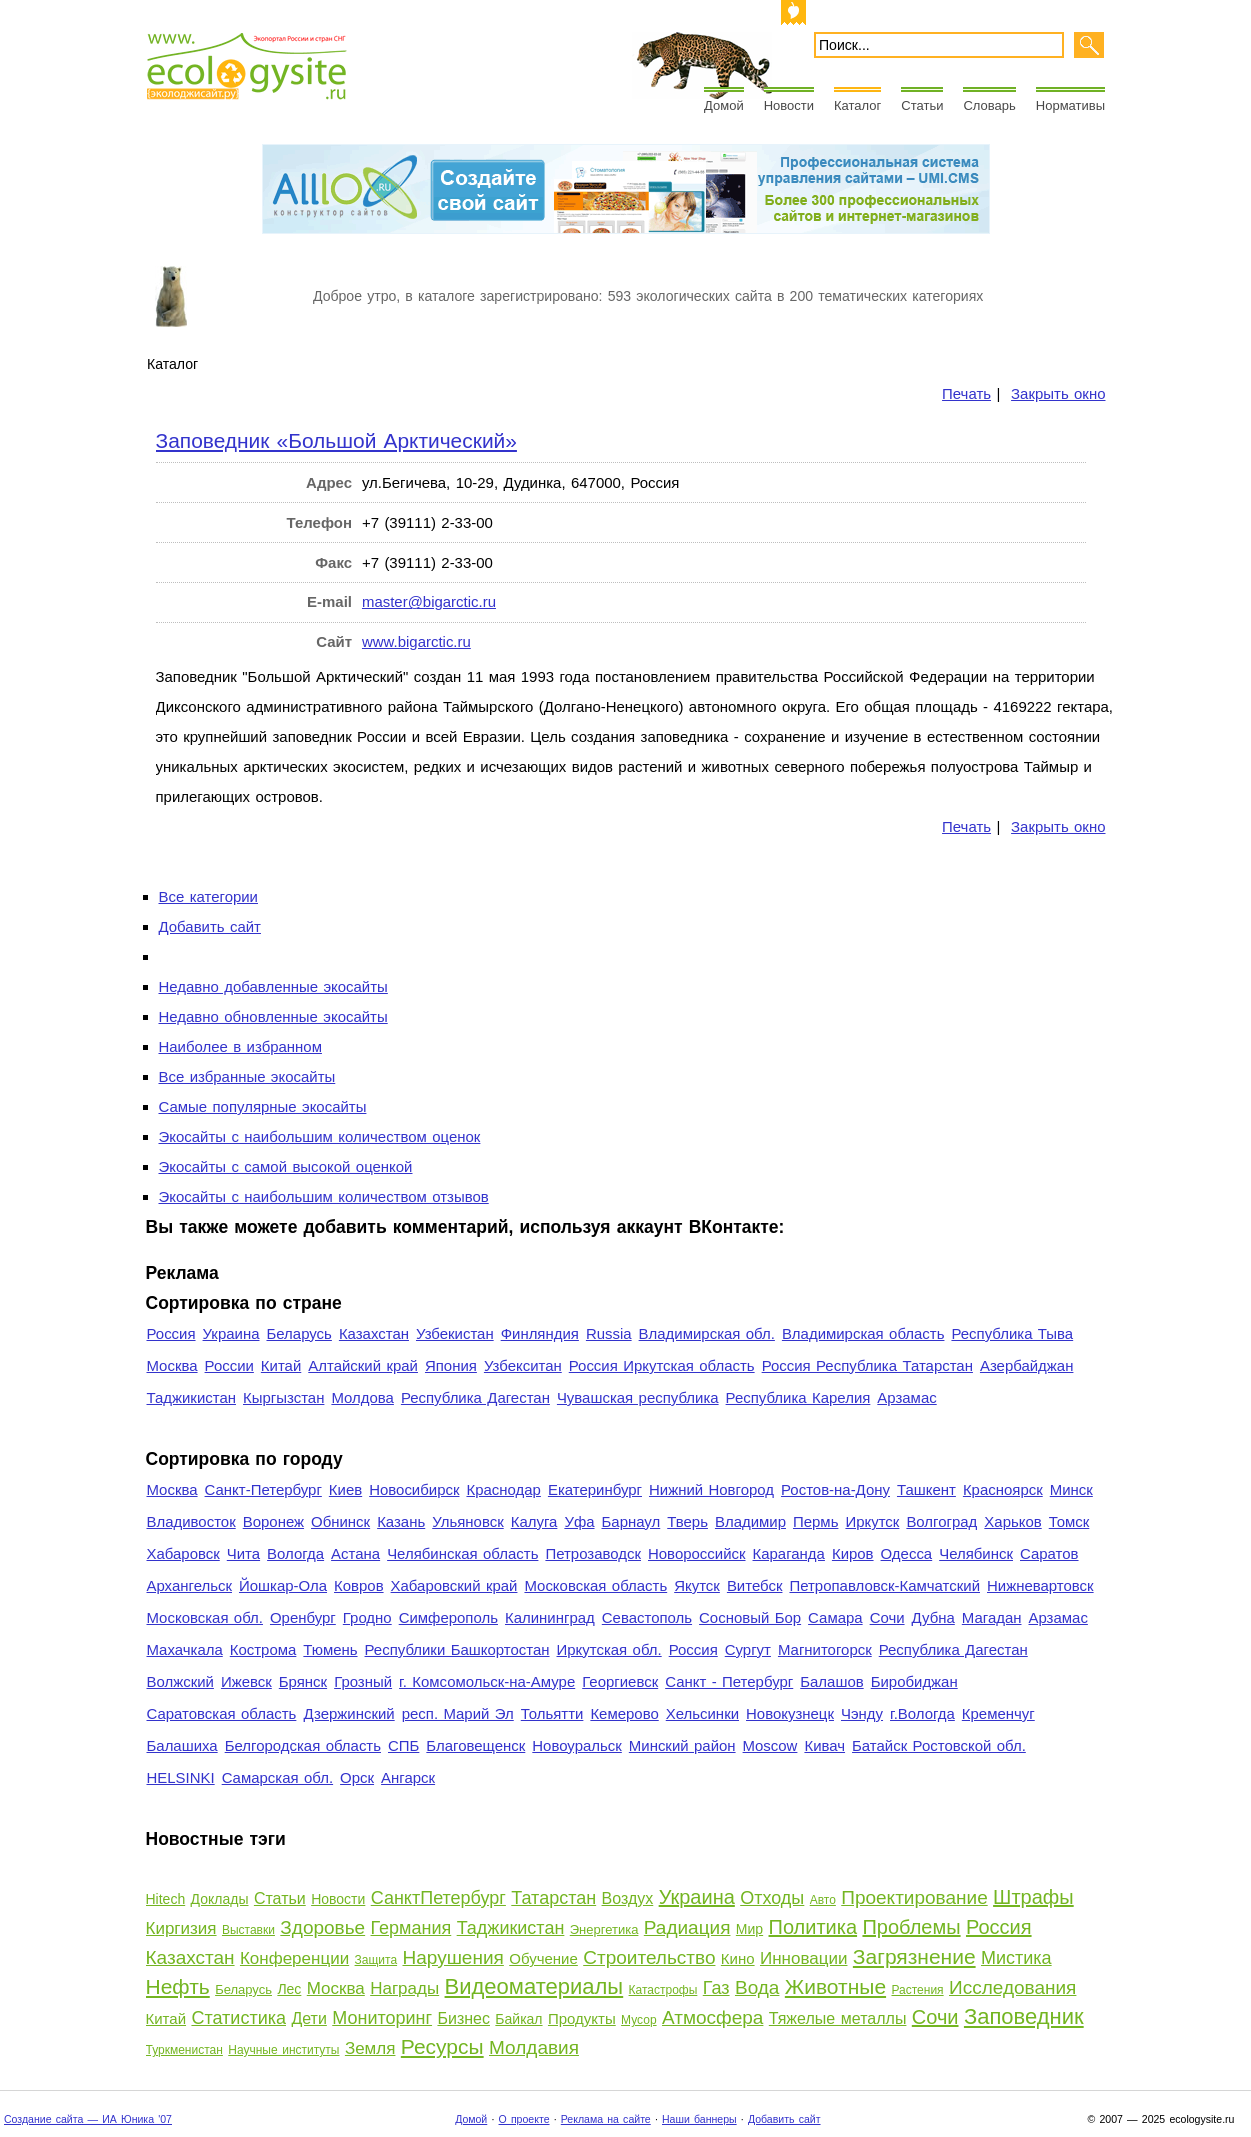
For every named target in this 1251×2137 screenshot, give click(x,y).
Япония (451, 1365)
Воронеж (273, 1521)
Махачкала (185, 1649)
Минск (1071, 1489)
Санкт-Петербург (263, 1489)
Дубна (933, 1617)
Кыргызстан (283, 1397)
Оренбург (303, 1617)
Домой (724, 105)
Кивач (824, 1745)
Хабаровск (183, 1553)
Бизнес (463, 2018)
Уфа (579, 1521)
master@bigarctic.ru (429, 601)
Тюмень (330, 1649)
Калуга (534, 1521)
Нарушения (452, 1957)
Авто (823, 1900)
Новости (789, 105)
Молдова (362, 1397)
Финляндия (540, 1333)
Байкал (518, 2019)
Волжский (180, 1681)
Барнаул (631, 1521)
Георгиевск (620, 1681)
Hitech (166, 1899)
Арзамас (906, 1397)
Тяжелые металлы (838, 2018)
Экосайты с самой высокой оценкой (286, 1166)
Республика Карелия (798, 1397)
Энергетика (604, 1929)
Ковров (359, 1585)
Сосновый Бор (750, 1617)
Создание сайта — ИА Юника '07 (88, 2119)
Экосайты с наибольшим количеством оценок (320, 1136)
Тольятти (552, 1713)
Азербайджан (1027, 1365)
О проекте (524, 2119)
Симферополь (448, 1617)
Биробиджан (914, 1681)
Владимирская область (863, 1333)
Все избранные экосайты (247, 1076)
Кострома (263, 1649)
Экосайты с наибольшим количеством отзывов (324, 1196)
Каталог (857, 105)
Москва (172, 1365)
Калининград (550, 1617)
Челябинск (976, 1553)
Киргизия (181, 1928)
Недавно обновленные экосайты (273, 1016)
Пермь (815, 1521)
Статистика (238, 2018)
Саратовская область (222, 1713)
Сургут (748, 1649)
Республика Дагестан (475, 1397)
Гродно (367, 1617)
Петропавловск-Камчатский (884, 1585)
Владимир (750, 1521)
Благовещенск (475, 1745)
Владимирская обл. (707, 1333)
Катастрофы (663, 1990)
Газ (716, 1988)
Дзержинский (348, 1713)
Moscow (770, 1745)
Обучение (543, 1958)
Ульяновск (467, 1521)
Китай (281, 1365)
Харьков (1012, 1521)
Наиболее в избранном (240, 1046)
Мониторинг (382, 2018)
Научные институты (283, 2050)
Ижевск (246, 1681)
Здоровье (322, 1927)
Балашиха (182, 1745)
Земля (370, 2048)
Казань (401, 1521)
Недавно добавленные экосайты (273, 986)
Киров (853, 1553)
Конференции (294, 1958)
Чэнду (862, 1713)
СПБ (403, 1745)
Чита (243, 1553)
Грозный (363, 1681)
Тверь (687, 1521)
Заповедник (1024, 2016)
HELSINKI (181, 1777)
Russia (609, 1333)
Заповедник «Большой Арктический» (336, 440)
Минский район (682, 1745)
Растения (917, 1990)
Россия (171, 1333)
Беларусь (298, 1333)
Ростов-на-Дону (835, 1489)
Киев (345, 1489)
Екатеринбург (595, 1489)
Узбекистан (455, 1333)
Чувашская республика (638, 1397)
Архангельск (189, 1585)
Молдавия (534, 2047)
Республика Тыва (1012, 1333)
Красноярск (1003, 1489)
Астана (355, 1553)
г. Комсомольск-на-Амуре (487, 1681)
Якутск (697, 1585)
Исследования (1012, 1987)
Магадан (992, 1617)
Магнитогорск (825, 1649)
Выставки (248, 1930)
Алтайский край (363, 1365)
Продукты (582, 2018)
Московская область (595, 1585)
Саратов (1049, 1553)
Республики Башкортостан (457, 1649)
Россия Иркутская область (662, 1365)
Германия (411, 1928)
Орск (357, 1777)
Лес (289, 1989)
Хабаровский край (454, 1585)
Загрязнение (914, 1956)
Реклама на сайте (606, 2119)
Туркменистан (184, 2050)
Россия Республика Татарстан (867, 1365)
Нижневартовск (1040, 1585)
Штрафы (1033, 1897)
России (229, 1365)
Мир (749, 1929)
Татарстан (553, 1898)
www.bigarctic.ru (416, 641)
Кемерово (624, 1713)
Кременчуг (998, 1713)
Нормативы (1070, 105)
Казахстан (374, 1333)
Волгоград (941, 1521)
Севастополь (647, 1617)
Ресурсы (442, 2046)
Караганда (789, 1553)
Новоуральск (577, 1745)
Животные (835, 1986)
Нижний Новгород (711, 1489)
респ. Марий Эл (458, 1713)
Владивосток (191, 1521)
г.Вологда (922, 1713)
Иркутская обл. (609, 1649)
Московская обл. (205, 1617)
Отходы (772, 1898)
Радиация (687, 1927)
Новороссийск (697, 1553)
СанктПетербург (438, 1898)
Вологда (295, 1553)
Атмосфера (712, 2017)
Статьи (922, 105)
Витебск (755, 1585)
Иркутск (872, 1521)
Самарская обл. (277, 1777)
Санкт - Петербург (729, 1681)
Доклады (220, 1899)
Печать (966, 393)
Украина (231, 1333)
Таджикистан (192, 1397)
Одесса (907, 1553)
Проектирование (914, 1897)
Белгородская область (303, 1745)
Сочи (887, 1617)
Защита (376, 1960)
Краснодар (503, 1489)
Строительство (649, 1957)
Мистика (1016, 1958)
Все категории (208, 896)
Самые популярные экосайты (263, 1106)
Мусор (638, 2020)
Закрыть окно (1058, 393)
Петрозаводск (593, 1553)
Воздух (628, 1898)
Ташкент (926, 1489)
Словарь (989, 105)
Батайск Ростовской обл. (939, 1745)
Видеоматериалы (534, 1986)
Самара (835, 1617)
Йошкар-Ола (283, 1585)
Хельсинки (702, 1713)
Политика (813, 1927)
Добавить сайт (210, 926)
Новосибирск (414, 1489)
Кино (738, 1958)
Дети (308, 2018)
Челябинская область (462, 1553)
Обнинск (340, 1521)
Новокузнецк (790, 1713)
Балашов (831, 1681)
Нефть (178, 1986)
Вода (757, 1987)
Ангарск (408, 1777)
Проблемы (911, 1927)
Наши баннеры (699, 2119)
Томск (1069, 1521)
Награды (404, 1988)
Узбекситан (523, 1365)
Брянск (303, 1681)
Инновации (803, 1958)
